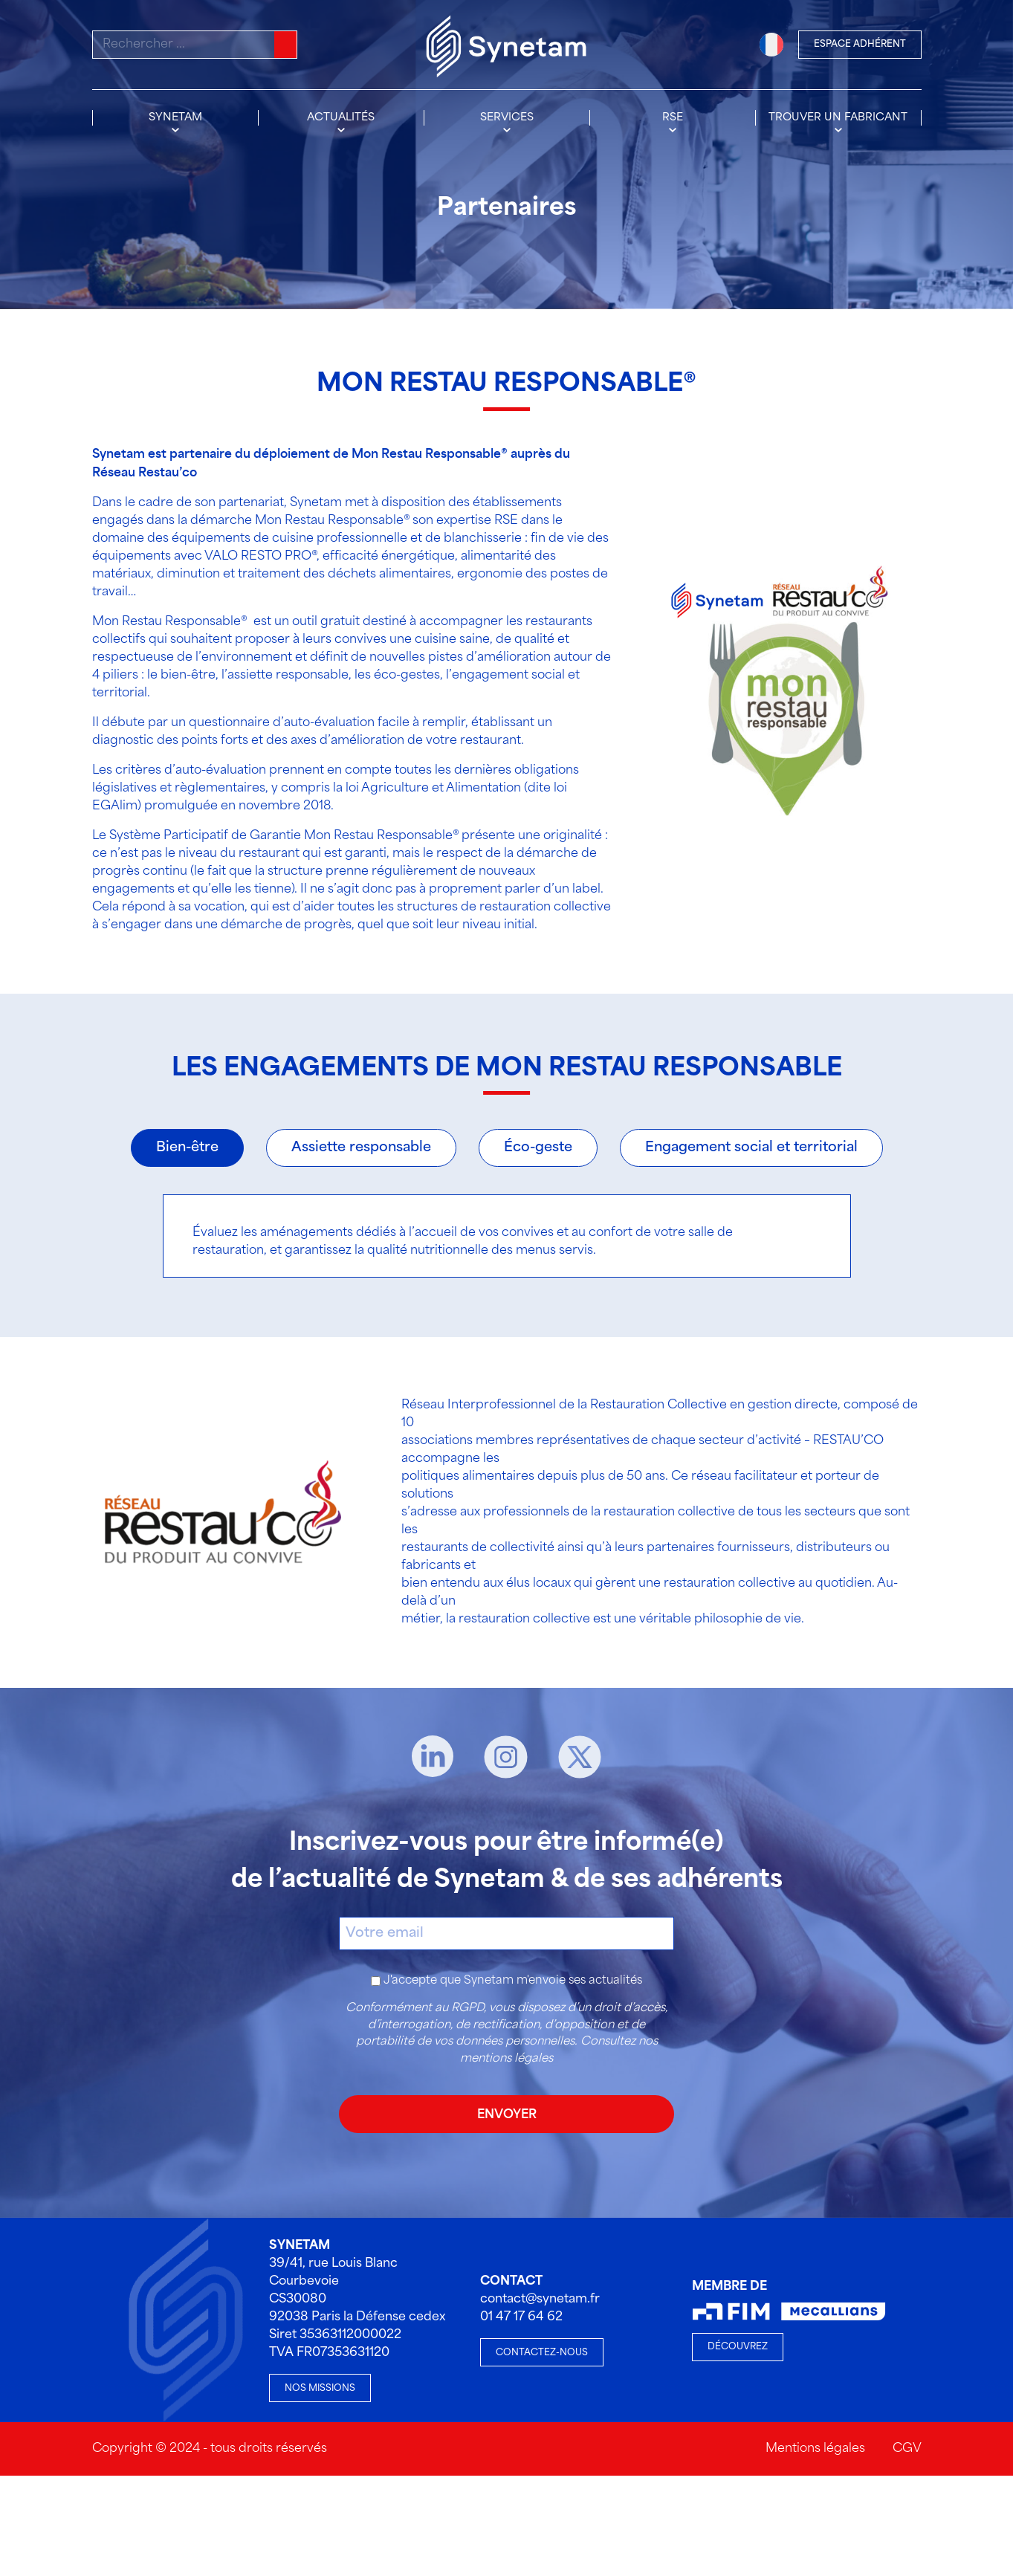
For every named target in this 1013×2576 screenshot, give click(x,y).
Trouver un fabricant (837, 117)
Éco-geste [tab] (538, 1147)
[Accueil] (507, 44)
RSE (672, 117)
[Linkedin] (432, 1757)
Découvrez (738, 2347)
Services (507, 117)
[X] (579, 1757)
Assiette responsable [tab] (361, 1147)
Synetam (175, 117)
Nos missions (320, 2388)
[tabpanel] (507, 1236)
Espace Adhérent (860, 44)
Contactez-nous (542, 2352)
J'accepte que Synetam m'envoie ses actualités (512, 1981)
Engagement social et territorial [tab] (751, 1147)
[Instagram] (505, 1757)
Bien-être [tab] (187, 1147)
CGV (907, 2448)
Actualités (341, 117)
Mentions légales (815, 2448)
